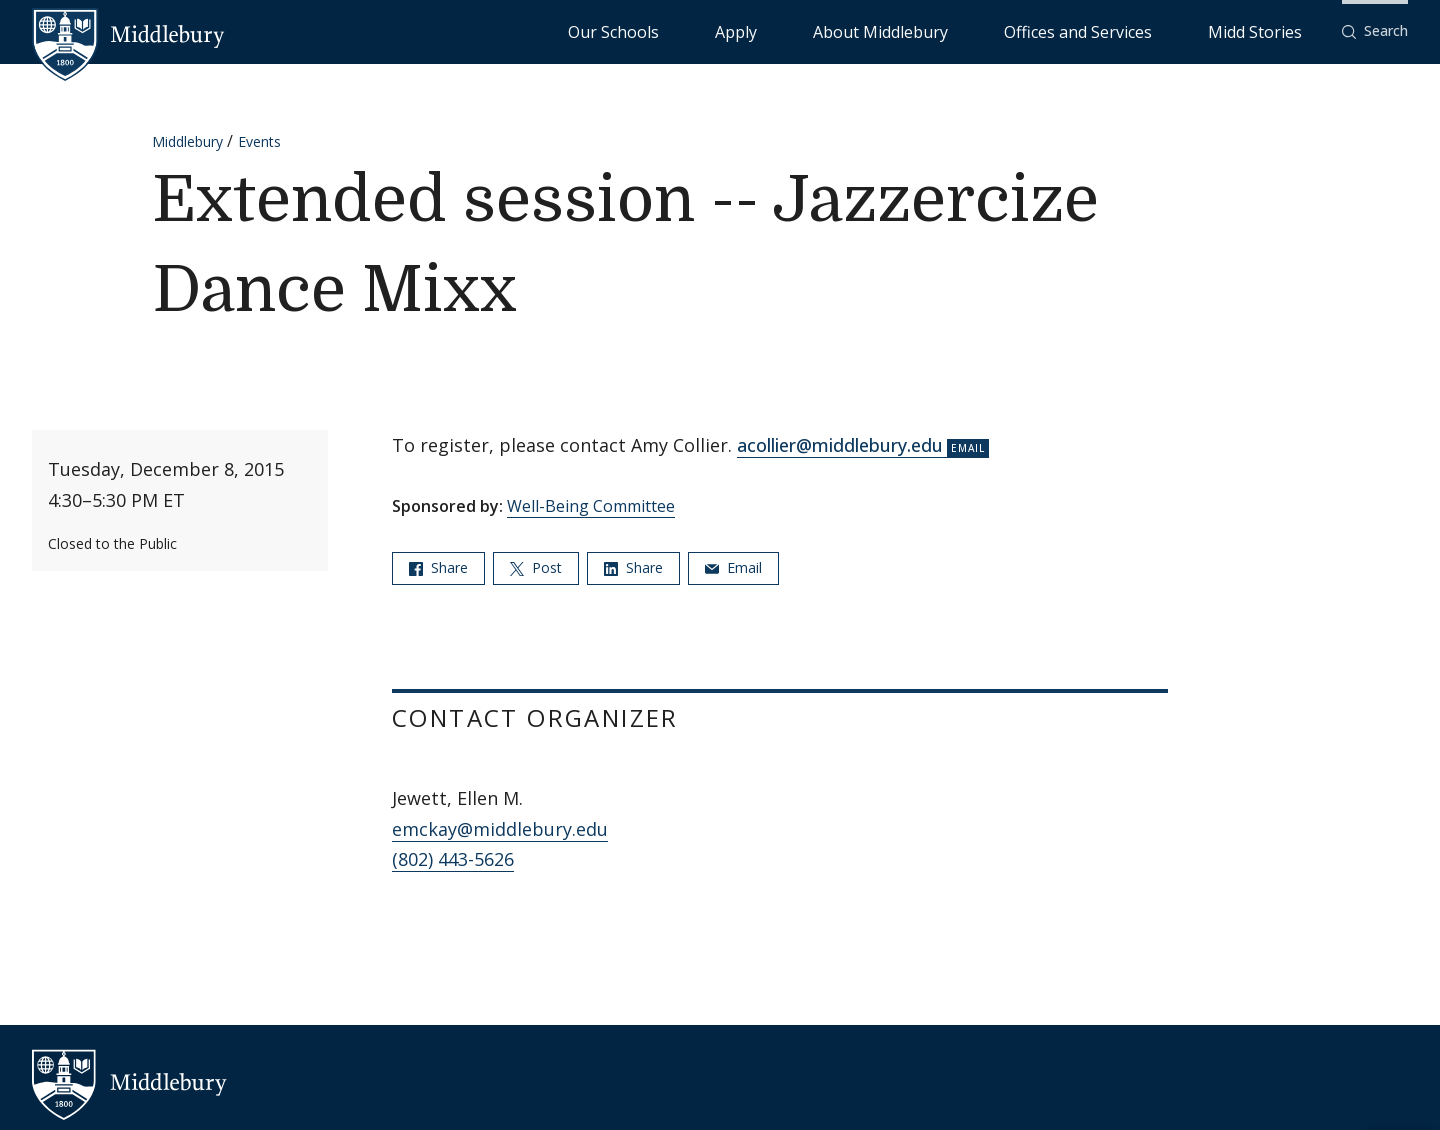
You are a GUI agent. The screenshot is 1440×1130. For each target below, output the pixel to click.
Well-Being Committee (591, 506)
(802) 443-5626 (453, 859)
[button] (1375, 31)
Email (733, 567)
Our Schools (819, 30)
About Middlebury (999, 30)
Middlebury (187, 141)
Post (536, 567)
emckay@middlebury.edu (500, 829)
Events (259, 141)
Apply (900, 30)
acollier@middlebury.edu (840, 445)
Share (438, 567)
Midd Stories (1277, 30)
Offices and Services (1146, 30)
